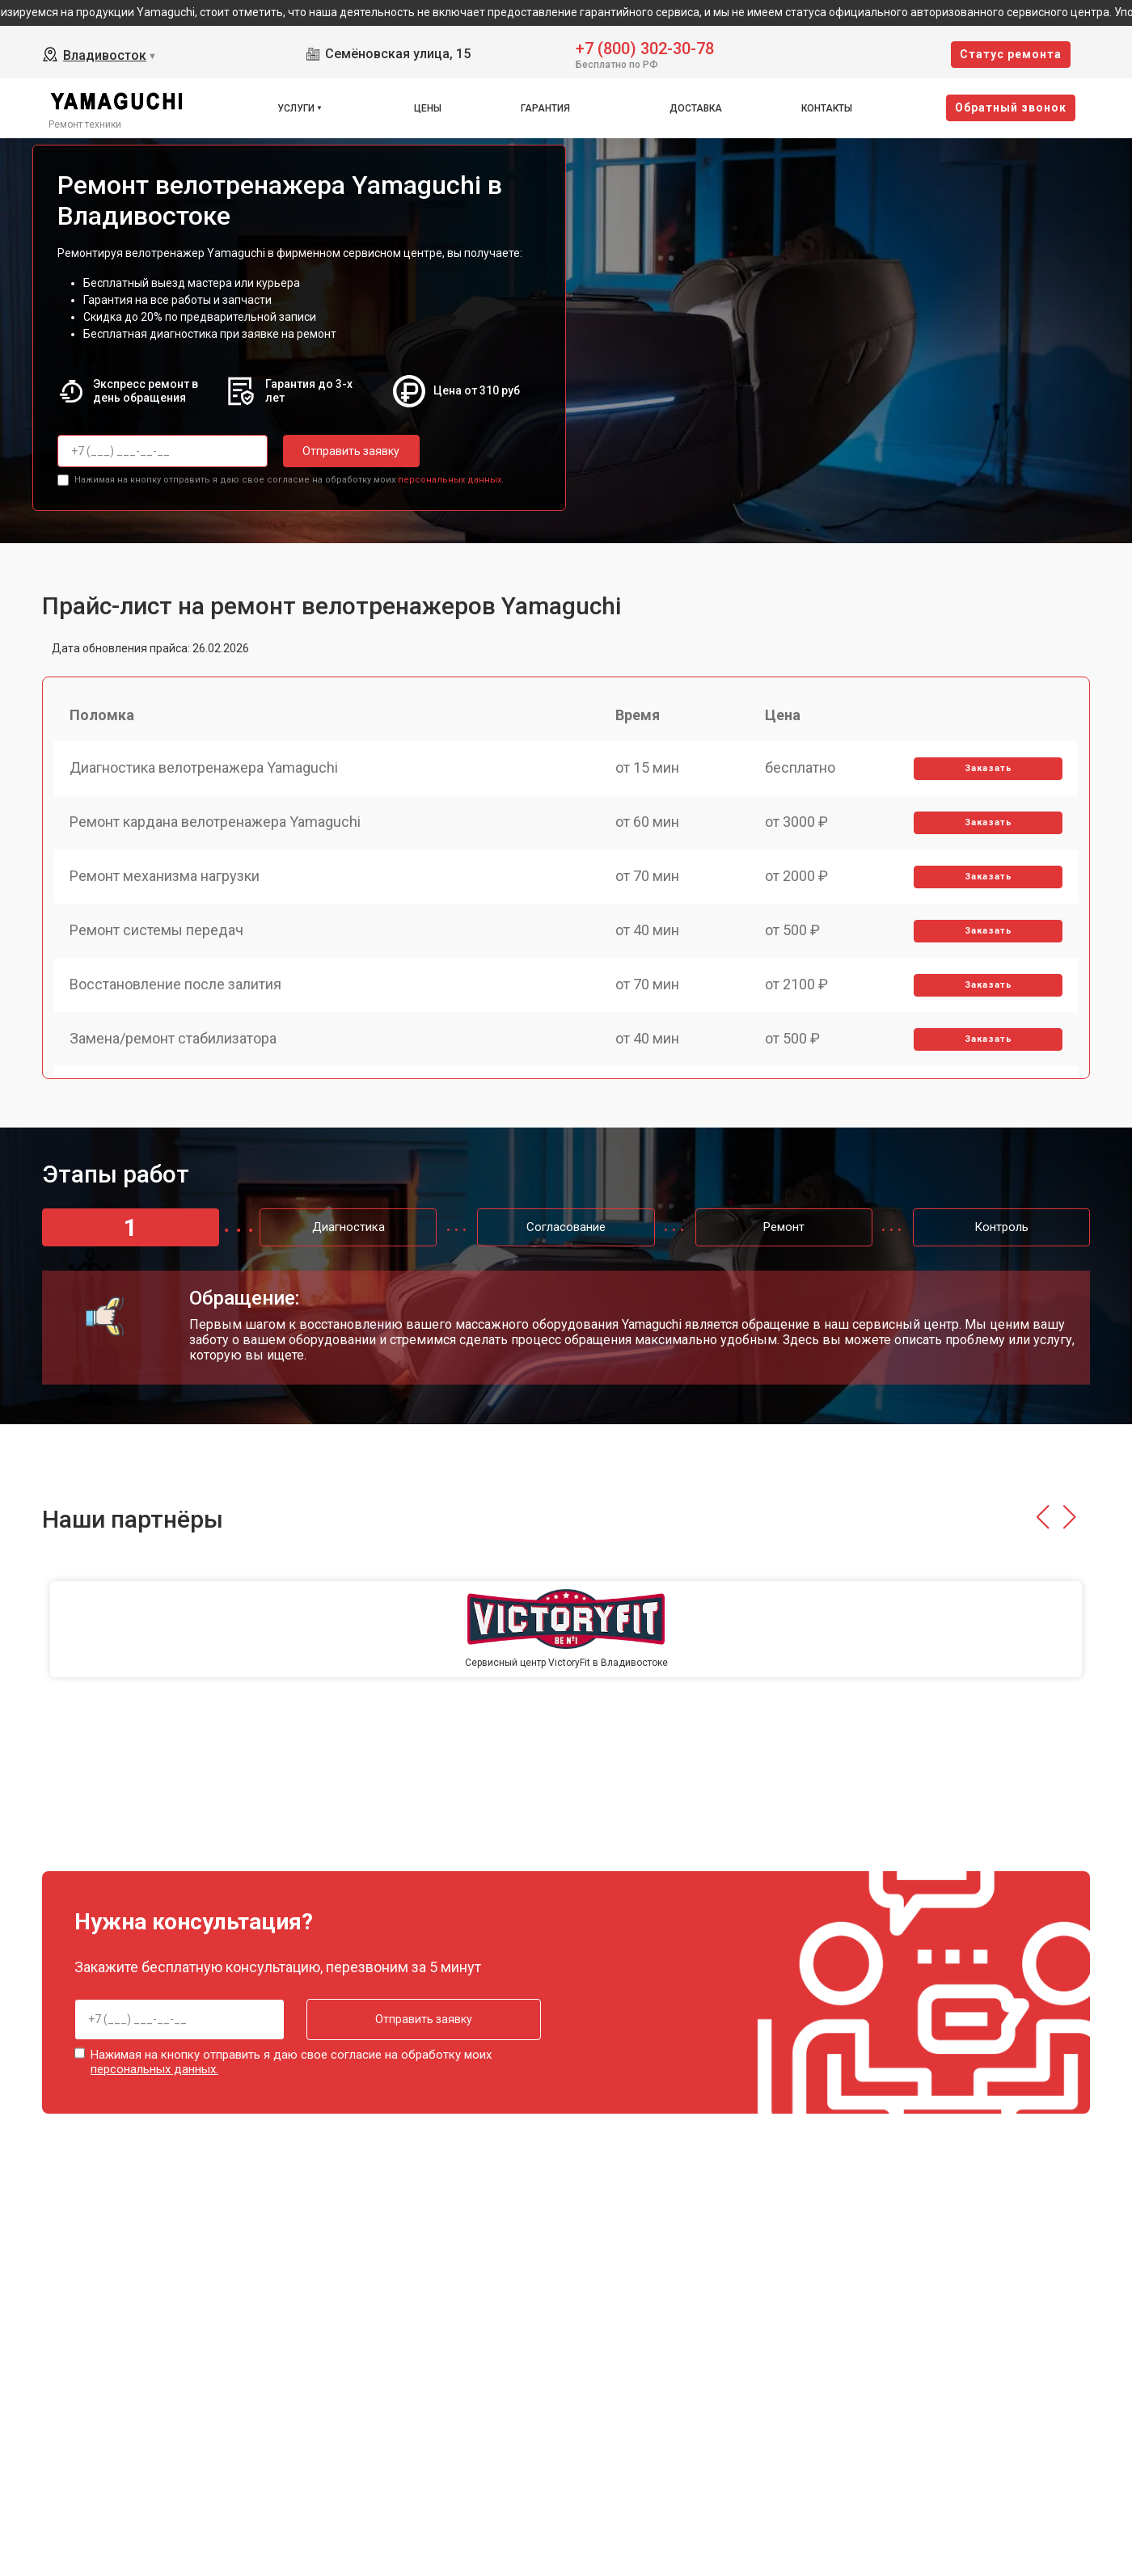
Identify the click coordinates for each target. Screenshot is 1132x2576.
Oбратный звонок (1011, 107)
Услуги (296, 108)
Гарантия (545, 108)
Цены (427, 108)
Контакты (826, 108)
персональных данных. (451, 479)
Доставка (695, 108)
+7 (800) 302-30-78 (645, 47)
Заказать (988, 770)
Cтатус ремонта (1011, 54)
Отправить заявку (347, 451)
